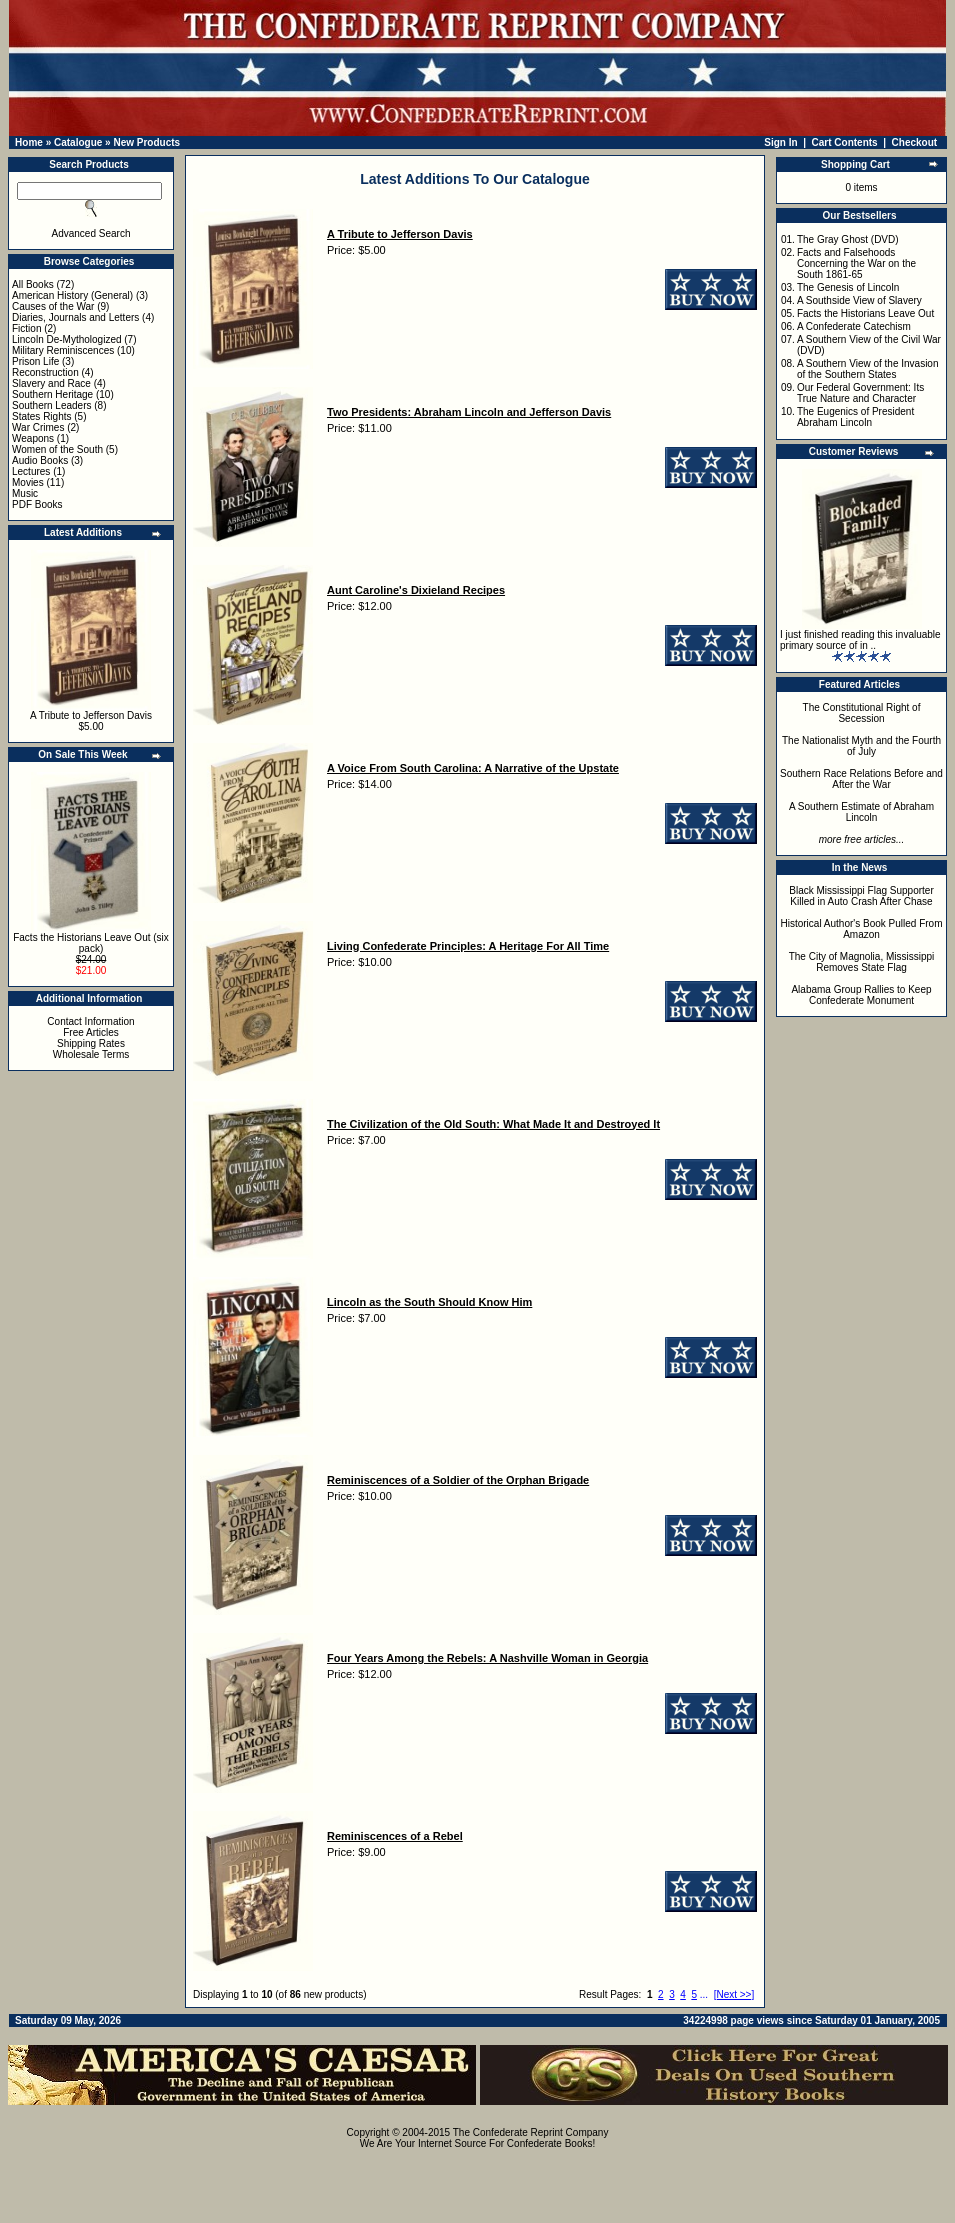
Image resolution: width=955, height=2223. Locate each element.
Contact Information (90, 1021)
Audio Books (40, 460)
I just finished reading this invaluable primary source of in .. (860, 640)
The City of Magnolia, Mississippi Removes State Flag (862, 962)
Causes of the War (53, 306)
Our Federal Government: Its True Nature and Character (860, 393)
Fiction (26, 328)
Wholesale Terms (91, 1054)
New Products (146, 142)
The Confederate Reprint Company (531, 2132)
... (704, 1994)
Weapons (33, 438)
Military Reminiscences (63, 350)
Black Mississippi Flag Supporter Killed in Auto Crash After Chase (861, 896)
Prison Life (35, 361)
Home (29, 142)
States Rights (41, 416)
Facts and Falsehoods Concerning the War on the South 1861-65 (856, 263)
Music (25, 493)
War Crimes (38, 427)
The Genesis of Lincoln (848, 287)
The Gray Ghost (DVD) (848, 239)
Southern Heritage (52, 394)
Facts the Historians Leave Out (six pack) (91, 943)
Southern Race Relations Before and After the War (861, 779)
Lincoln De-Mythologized (67, 339)
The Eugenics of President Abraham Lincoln (855, 417)
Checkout (915, 142)
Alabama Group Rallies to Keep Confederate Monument (861, 995)
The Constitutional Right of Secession (862, 713)
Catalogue (78, 142)
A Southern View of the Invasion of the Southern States (868, 369)
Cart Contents (845, 142)
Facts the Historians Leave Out (865, 313)
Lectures (31, 471)
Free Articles (91, 1032)
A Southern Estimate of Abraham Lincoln (861, 812)
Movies (28, 482)
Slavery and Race (51, 383)
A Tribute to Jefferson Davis (91, 715)
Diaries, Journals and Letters (75, 317)
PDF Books (37, 504)
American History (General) (72, 295)
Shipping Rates (91, 1043)
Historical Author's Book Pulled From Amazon (862, 929)
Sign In (780, 142)
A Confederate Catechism (854, 326)
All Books (33, 284)
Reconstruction (45, 372)
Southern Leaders (52, 405)
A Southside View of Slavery (859, 300)
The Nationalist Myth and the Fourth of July (861, 746)
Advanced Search (91, 233)
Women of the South (57, 449)
